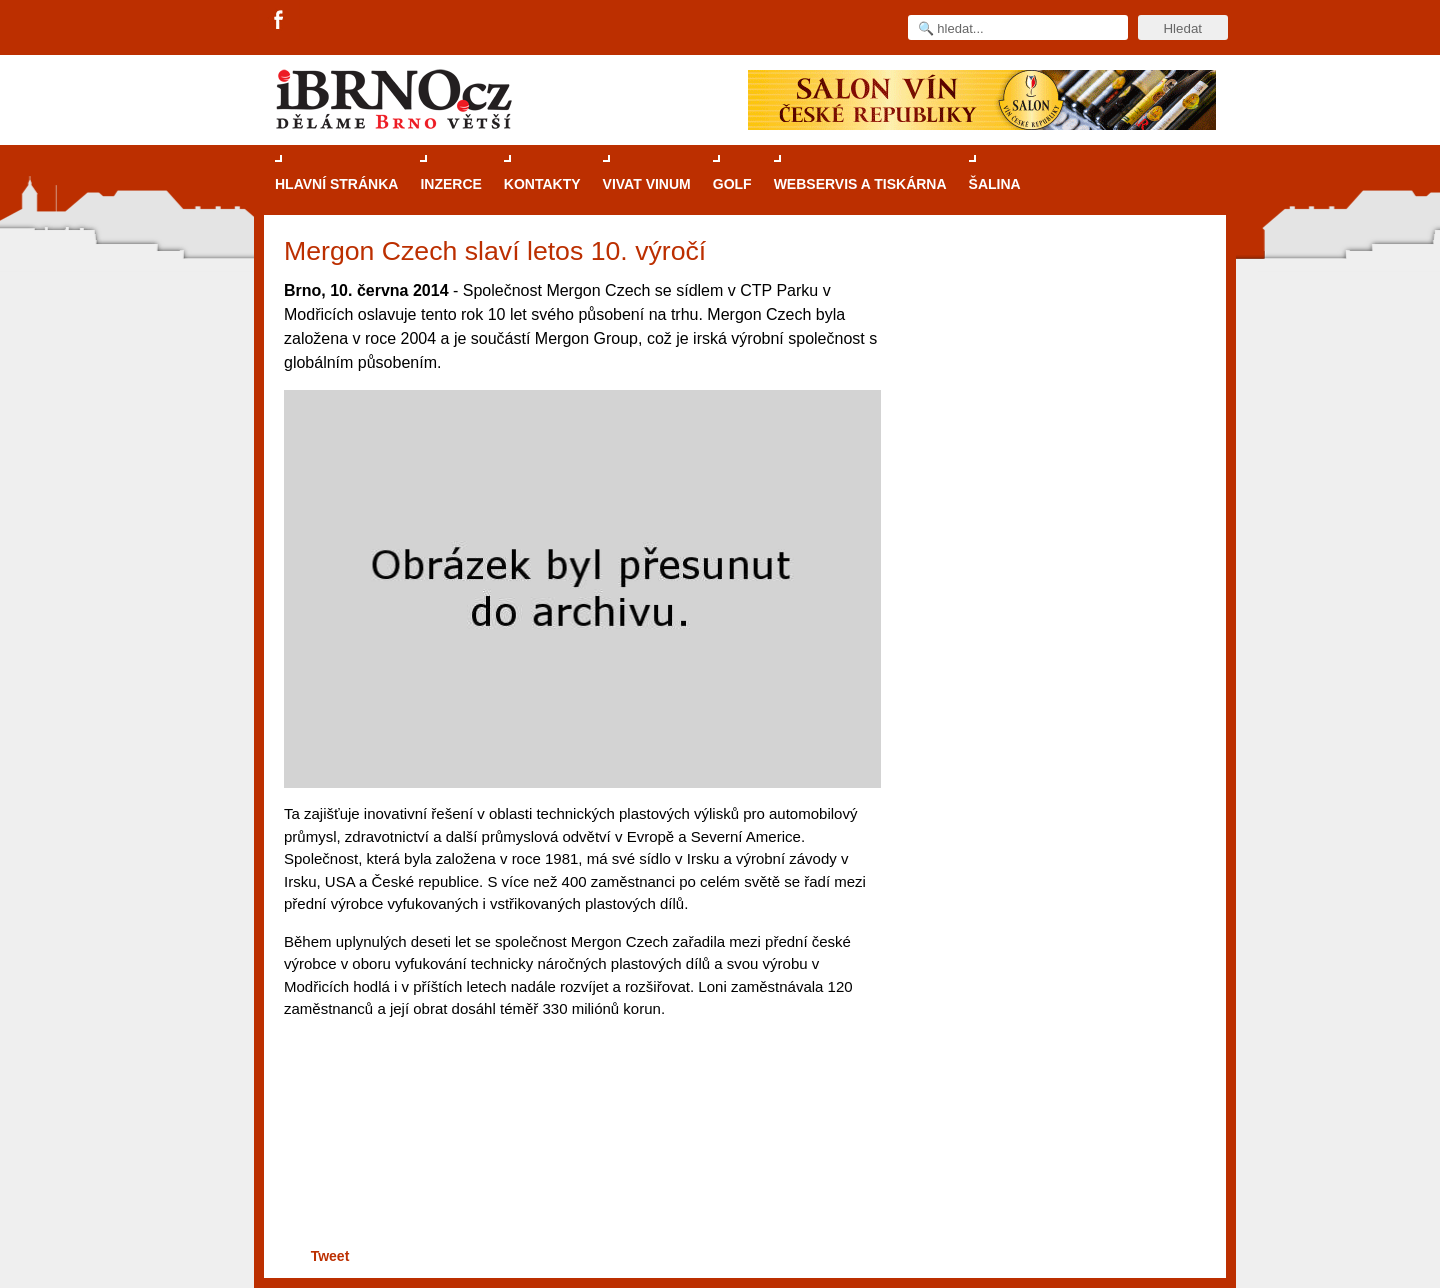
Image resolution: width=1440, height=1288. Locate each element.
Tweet (330, 1256)
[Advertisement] (579, 1165)
